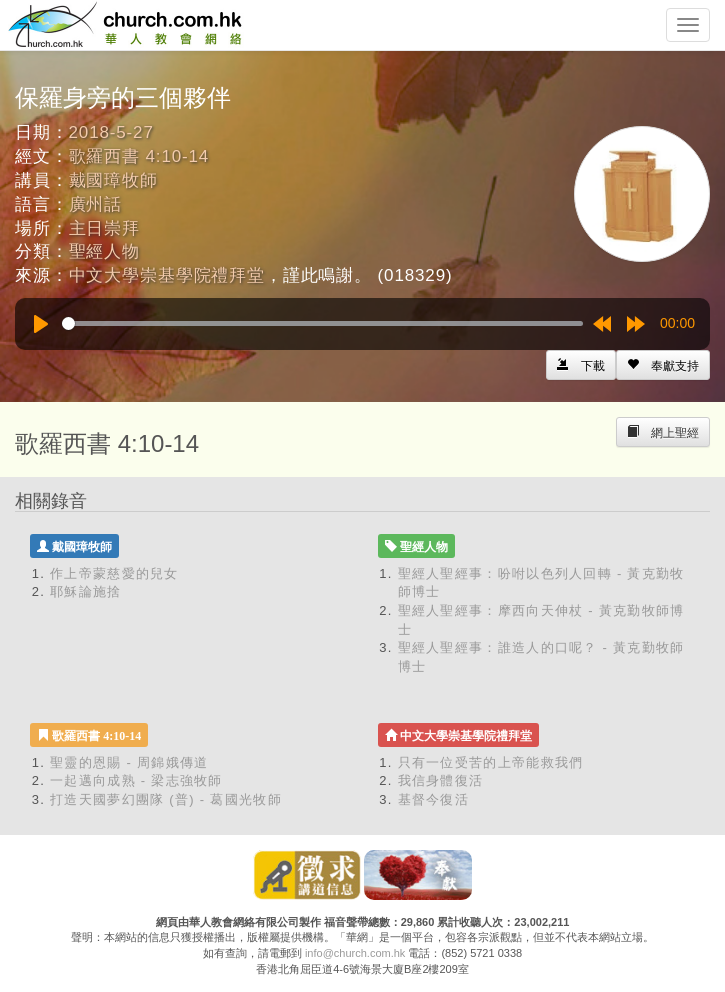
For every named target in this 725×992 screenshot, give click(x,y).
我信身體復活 (441, 780)
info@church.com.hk (355, 953)
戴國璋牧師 (113, 180)
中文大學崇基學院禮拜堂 (167, 275)
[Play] (41, 324)
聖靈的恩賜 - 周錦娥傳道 (129, 762)
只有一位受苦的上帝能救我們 (491, 762)
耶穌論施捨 (86, 591)
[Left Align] (663, 365)
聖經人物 (104, 251)
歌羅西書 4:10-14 (139, 156)
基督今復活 (434, 799)
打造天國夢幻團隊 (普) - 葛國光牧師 (166, 799)
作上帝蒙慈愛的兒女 (114, 573)
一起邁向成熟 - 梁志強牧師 (136, 780)
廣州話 (96, 204)
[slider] (322, 323)
